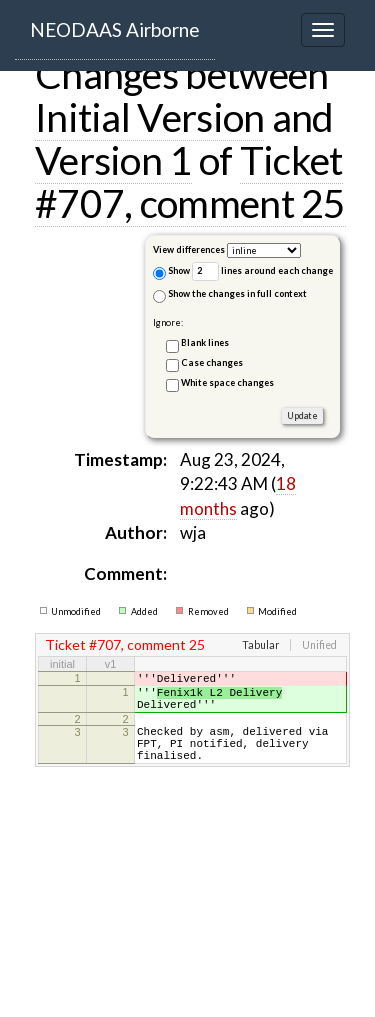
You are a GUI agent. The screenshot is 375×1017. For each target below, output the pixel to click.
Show (171, 272)
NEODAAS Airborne (115, 29)
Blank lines (205, 342)
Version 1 (113, 160)
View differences (189, 249)
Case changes (212, 362)
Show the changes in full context (230, 295)
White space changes (227, 382)
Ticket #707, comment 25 (190, 181)
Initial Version (149, 117)
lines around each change (262, 271)
